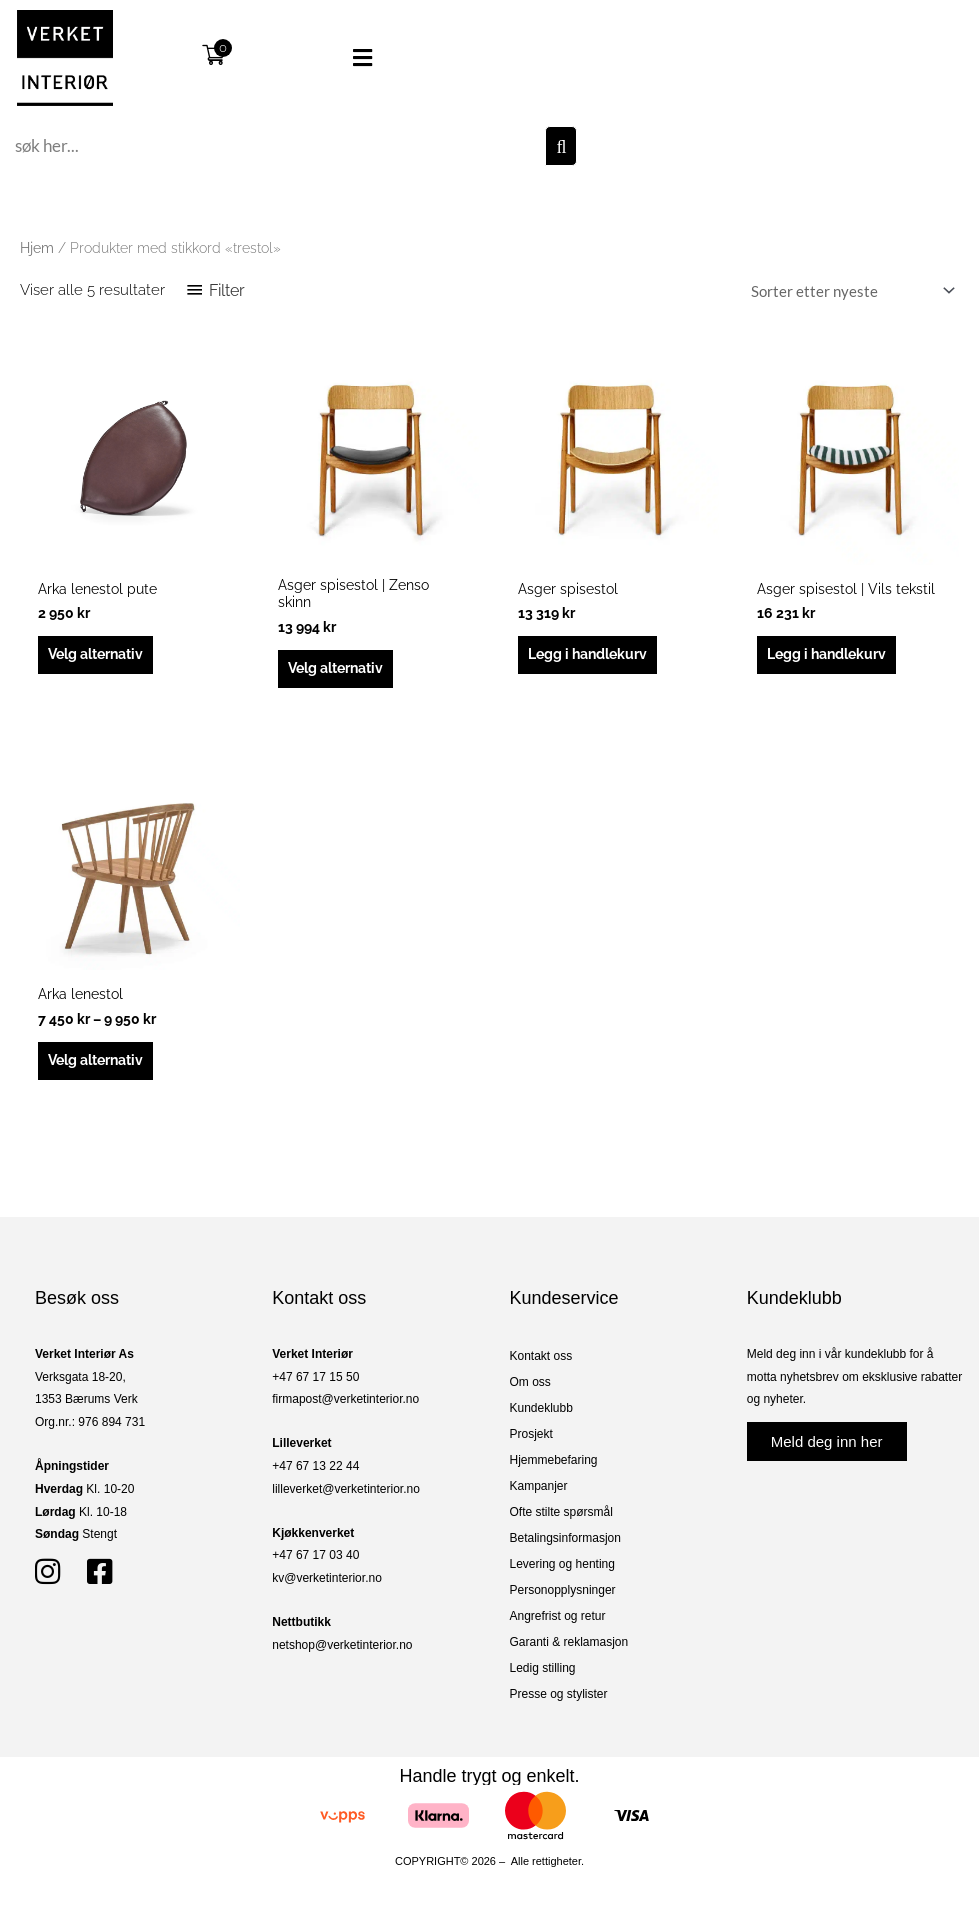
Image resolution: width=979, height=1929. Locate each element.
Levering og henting (562, 1576)
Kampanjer (539, 1498)
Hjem (37, 248)
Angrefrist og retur (558, 1628)
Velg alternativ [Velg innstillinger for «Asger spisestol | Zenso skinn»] (342, 674)
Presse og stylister (559, 1706)
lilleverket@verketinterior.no (346, 1500)
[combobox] (277, 146)
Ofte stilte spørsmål (561, 1524)
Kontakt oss (541, 1368)
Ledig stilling (543, 1680)
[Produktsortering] (849, 290)
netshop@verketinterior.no (342, 1656)
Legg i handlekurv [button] (594, 657)
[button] (333, 58)
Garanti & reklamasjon (569, 1654)
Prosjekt (531, 1446)
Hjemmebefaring (554, 1472)
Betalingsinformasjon (565, 1550)
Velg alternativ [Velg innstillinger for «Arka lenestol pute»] (102, 657)
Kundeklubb (541, 1420)
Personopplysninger (563, 1602)
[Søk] (561, 146)
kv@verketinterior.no (327, 1590)
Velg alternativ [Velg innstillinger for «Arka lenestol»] (102, 1070)
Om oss (530, 1394)
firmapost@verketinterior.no (345, 1411)
